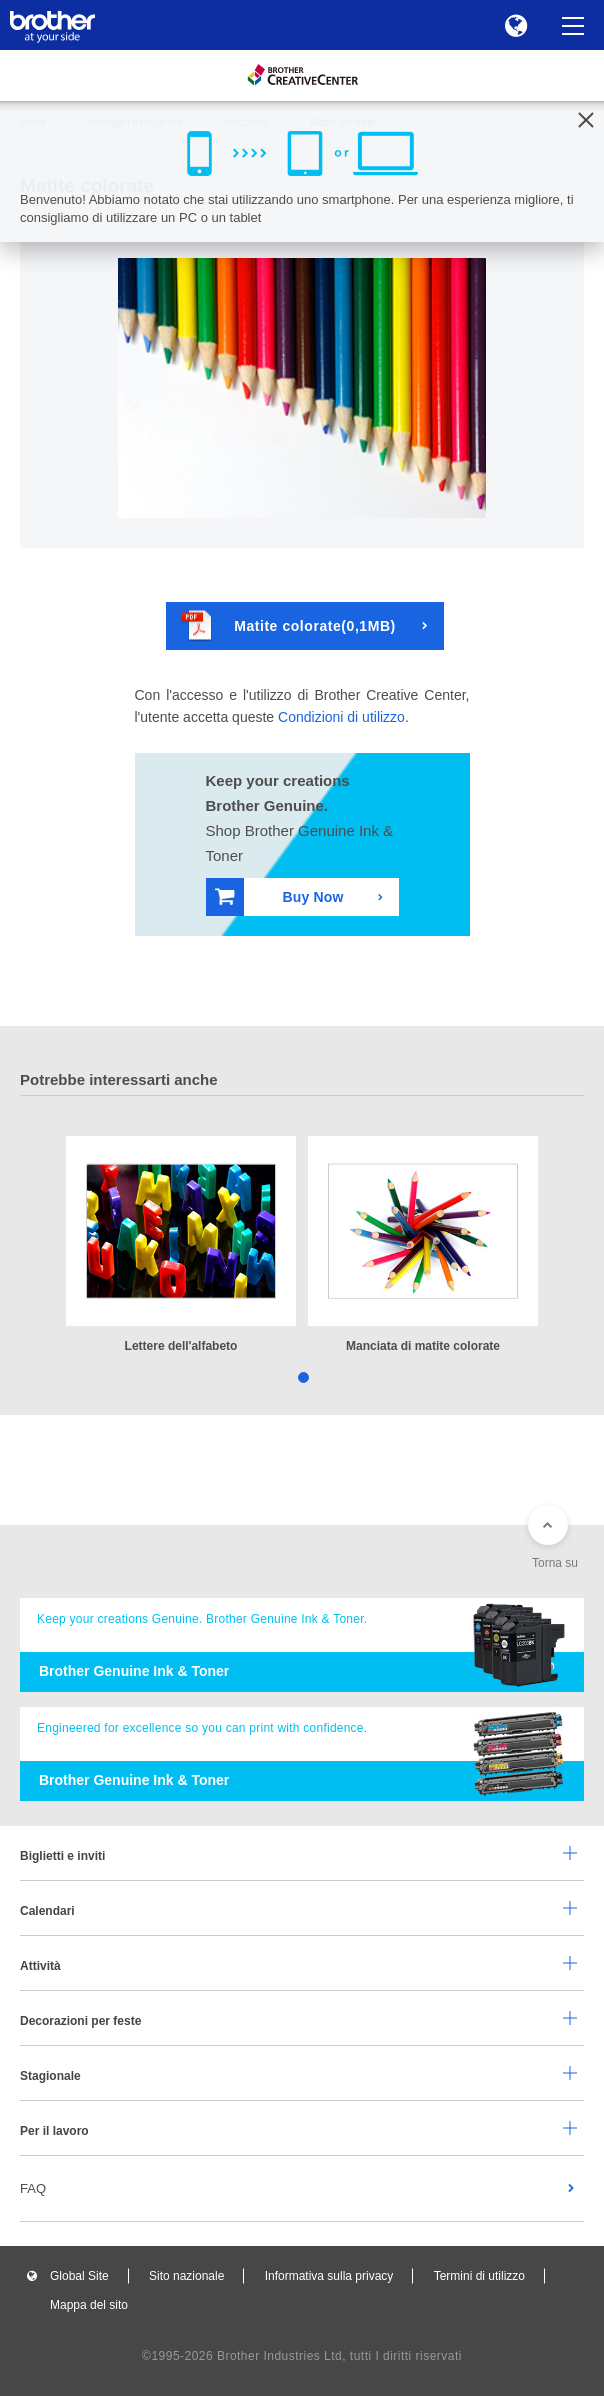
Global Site (79, 2276)
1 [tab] (302, 1376)
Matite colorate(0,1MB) (288, 625)
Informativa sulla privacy (329, 2276)
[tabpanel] (181, 1246)
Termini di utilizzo (479, 2276)
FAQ (33, 2188)
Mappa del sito (89, 2305)
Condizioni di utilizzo (341, 717)
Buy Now (279, 896)
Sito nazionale (186, 2276)
